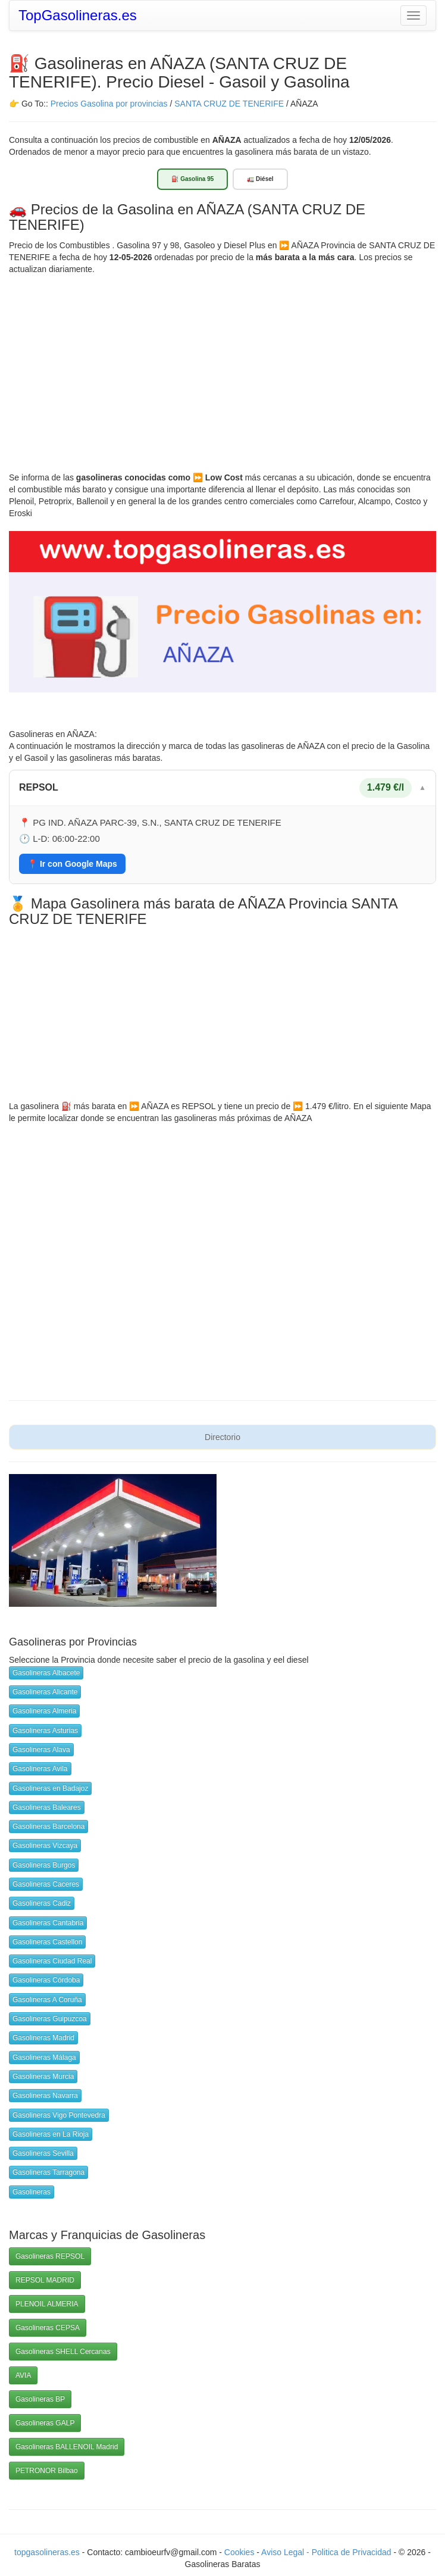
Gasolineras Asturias (45, 1730)
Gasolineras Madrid (43, 2038)
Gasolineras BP (40, 2399)
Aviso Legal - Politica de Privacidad (327, 2552)
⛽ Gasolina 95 (192, 179)
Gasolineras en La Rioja (50, 2134)
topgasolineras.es (47, 2552)
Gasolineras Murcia (43, 2076)
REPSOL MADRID (44, 2280)
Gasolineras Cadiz (41, 1903)
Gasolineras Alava (41, 1750)
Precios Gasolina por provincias (109, 103)
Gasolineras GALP (44, 2423)
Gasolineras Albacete (46, 1673)
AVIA (23, 2375)
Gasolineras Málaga (44, 2057)
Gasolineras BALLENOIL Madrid (66, 2447)
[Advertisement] (222, 364)
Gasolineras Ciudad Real (52, 1961)
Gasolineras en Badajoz (50, 1788)
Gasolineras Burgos (43, 1865)
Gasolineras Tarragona (48, 2172)
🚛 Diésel (260, 179)
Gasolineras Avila (40, 1769)
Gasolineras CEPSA (47, 2328)
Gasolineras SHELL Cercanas (63, 2351)
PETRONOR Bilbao (46, 2470)
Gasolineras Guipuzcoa (49, 2019)
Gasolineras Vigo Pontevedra (58, 2115)
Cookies (240, 2552)
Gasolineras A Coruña (47, 2000)
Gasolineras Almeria (44, 1711)
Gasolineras (31, 2192)
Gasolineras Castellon (47, 1942)
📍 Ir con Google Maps (72, 864)
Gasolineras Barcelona (48, 1826)
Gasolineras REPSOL (49, 2256)
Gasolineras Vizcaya (44, 1845)
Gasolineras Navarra (45, 2095)
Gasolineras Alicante (44, 1692)
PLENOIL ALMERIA (47, 2304)
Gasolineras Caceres (45, 1884)
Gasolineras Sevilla (43, 2153)
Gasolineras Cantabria (47, 1923)
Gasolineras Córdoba (46, 1980)
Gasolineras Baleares (46, 1807)
